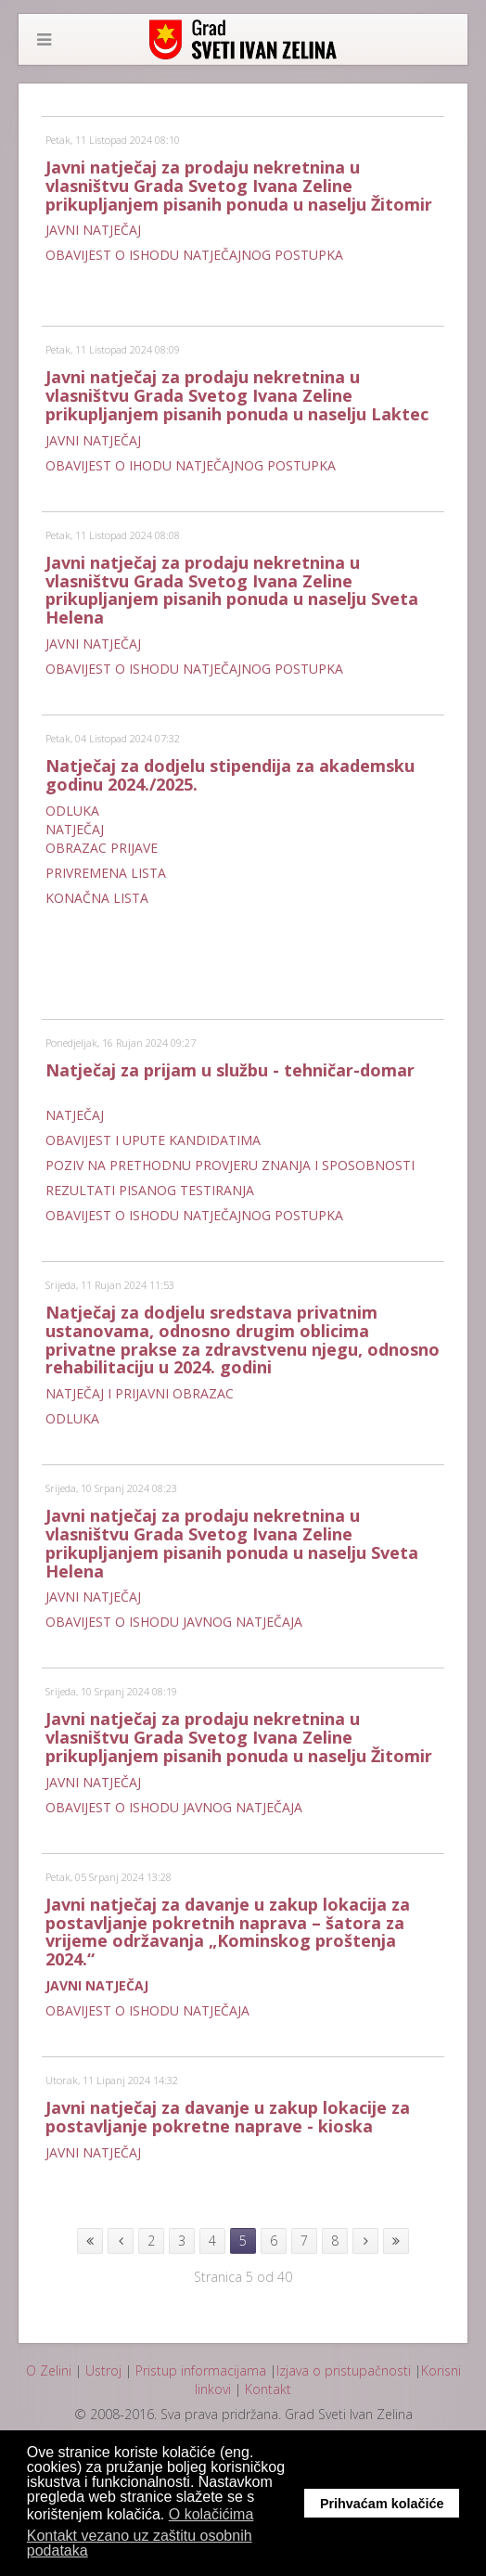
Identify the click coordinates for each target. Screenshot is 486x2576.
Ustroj (103, 2370)
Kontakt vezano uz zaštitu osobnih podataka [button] (139, 2543)
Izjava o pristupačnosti (343, 2370)
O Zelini (48, 2370)
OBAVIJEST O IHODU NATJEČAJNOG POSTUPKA (190, 465)
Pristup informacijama (200, 2370)
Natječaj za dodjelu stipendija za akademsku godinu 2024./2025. (230, 774)
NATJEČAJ (74, 829)
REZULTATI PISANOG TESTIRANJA (149, 1190)
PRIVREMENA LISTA (105, 873)
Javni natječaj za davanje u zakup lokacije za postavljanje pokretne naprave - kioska (227, 2116)
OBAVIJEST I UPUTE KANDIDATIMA (153, 1140)
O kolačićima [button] (211, 2514)
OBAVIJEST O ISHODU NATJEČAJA (147, 2010)
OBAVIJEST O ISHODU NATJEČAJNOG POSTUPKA (194, 255)
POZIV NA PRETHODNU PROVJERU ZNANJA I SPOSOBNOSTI (230, 1165)
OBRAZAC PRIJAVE (101, 848)
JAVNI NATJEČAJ (93, 229)
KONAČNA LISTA (96, 898)
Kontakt (268, 2389)
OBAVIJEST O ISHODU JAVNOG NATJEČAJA (173, 1621)
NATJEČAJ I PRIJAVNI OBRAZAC (139, 1393)
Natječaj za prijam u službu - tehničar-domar (230, 1070)
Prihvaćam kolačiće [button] (382, 2503)
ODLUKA (72, 810)
